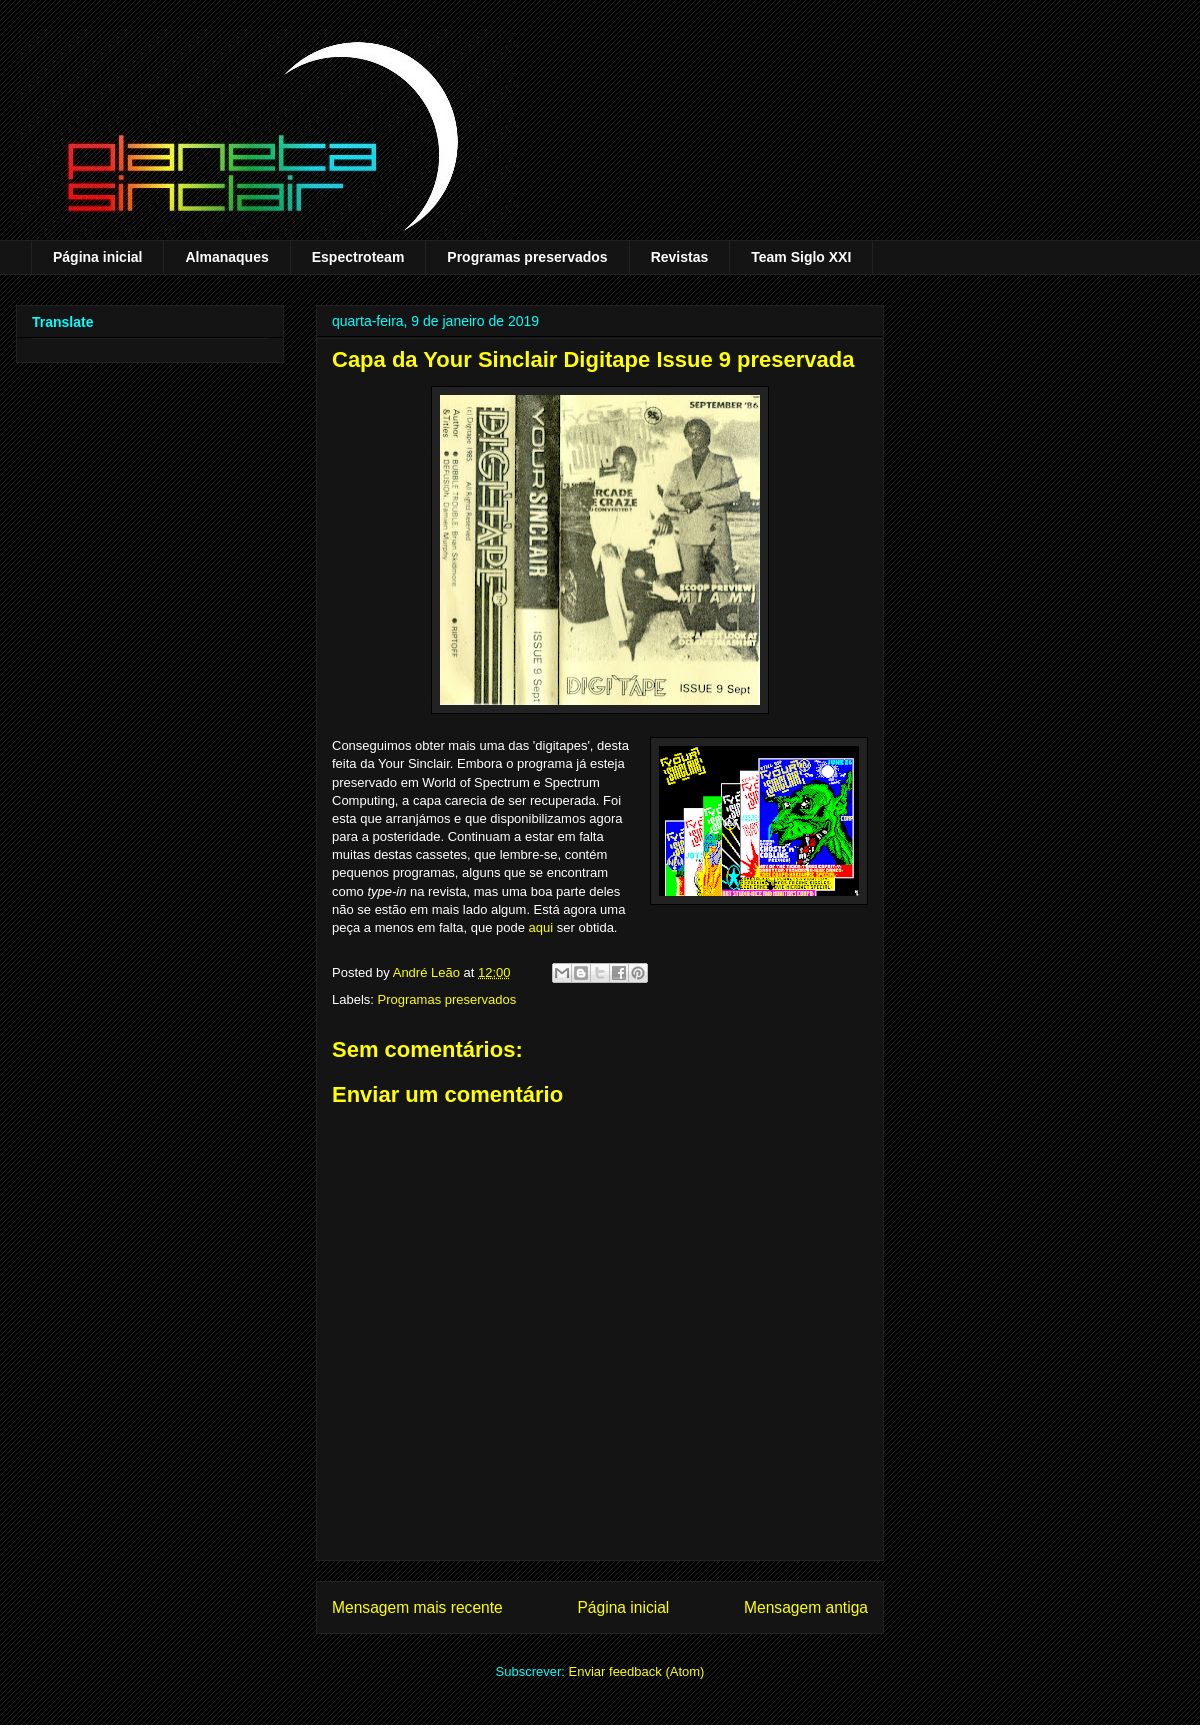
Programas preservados (527, 257)
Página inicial (97, 257)
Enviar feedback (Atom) (637, 1671)
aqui (541, 927)
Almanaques (226, 257)
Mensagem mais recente (417, 1607)
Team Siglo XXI (801, 257)
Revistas (680, 257)
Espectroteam (358, 257)
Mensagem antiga (806, 1607)
